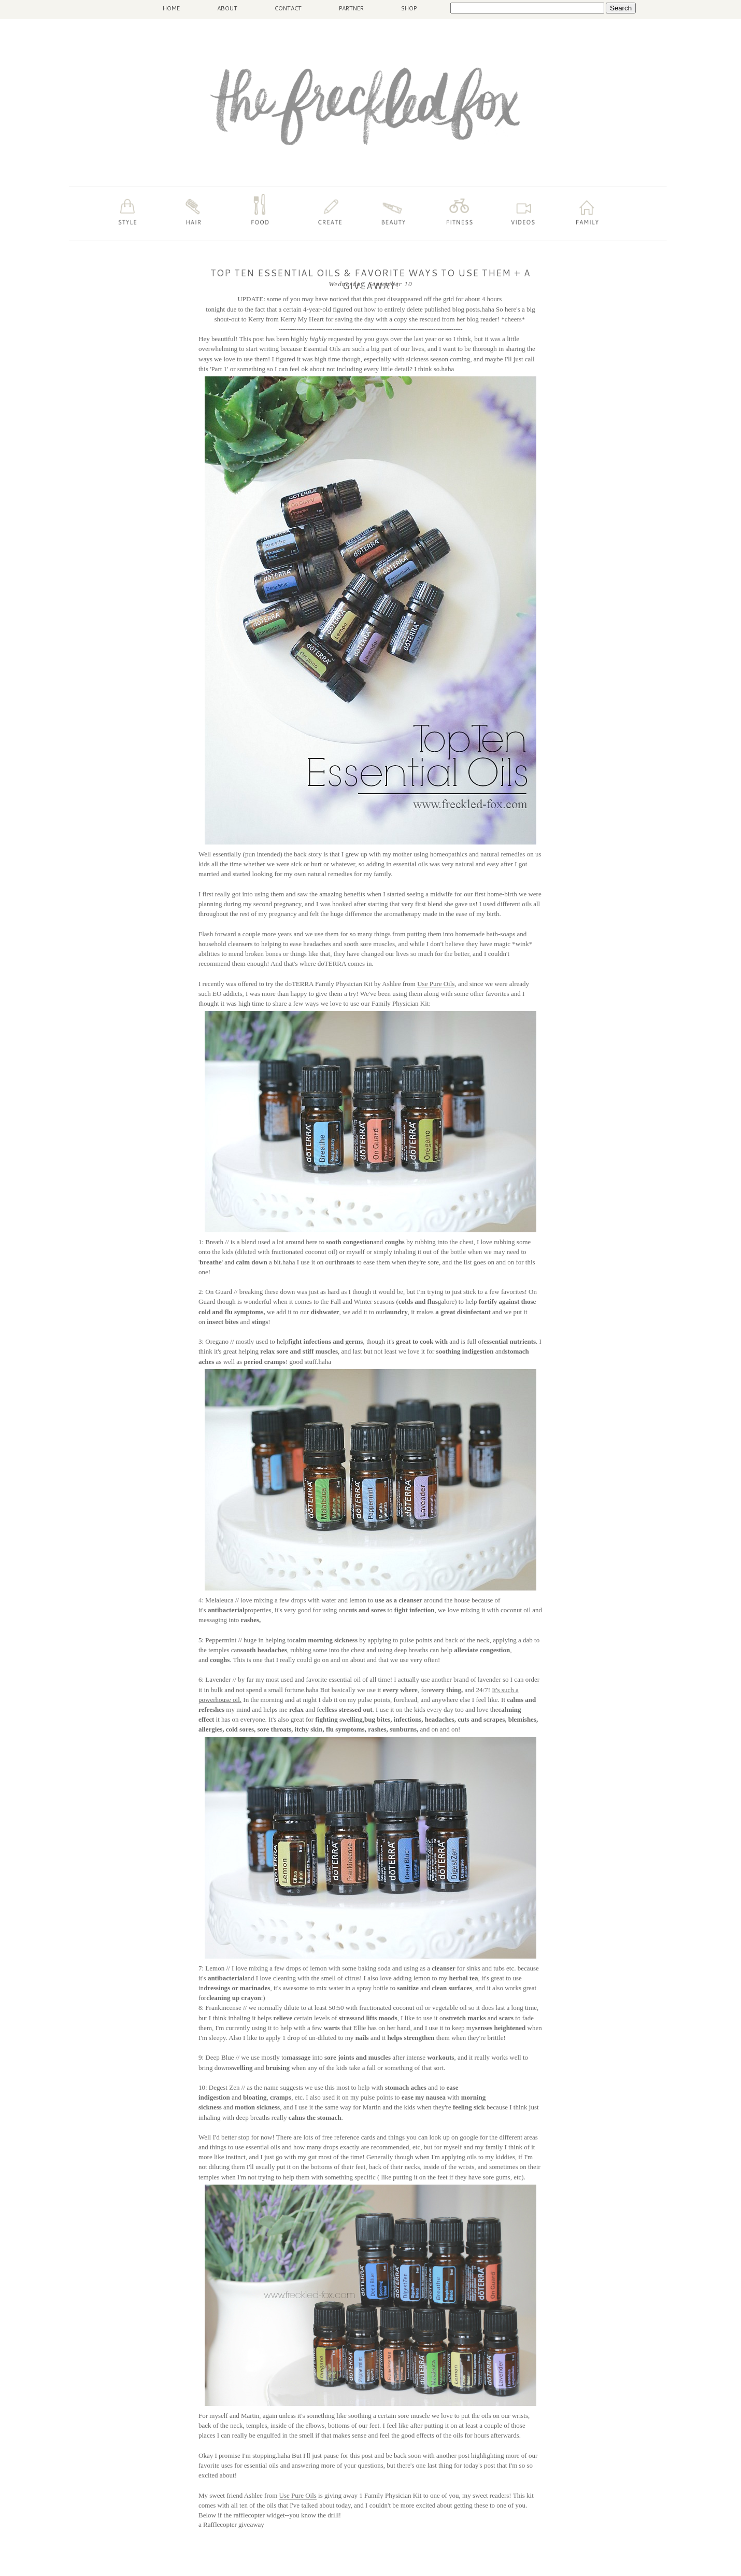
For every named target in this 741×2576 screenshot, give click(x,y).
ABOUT (227, 8)
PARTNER (351, 8)
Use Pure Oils (435, 984)
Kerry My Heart (302, 319)
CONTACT (288, 8)
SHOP (409, 8)
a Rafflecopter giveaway (231, 2524)
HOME (171, 8)
